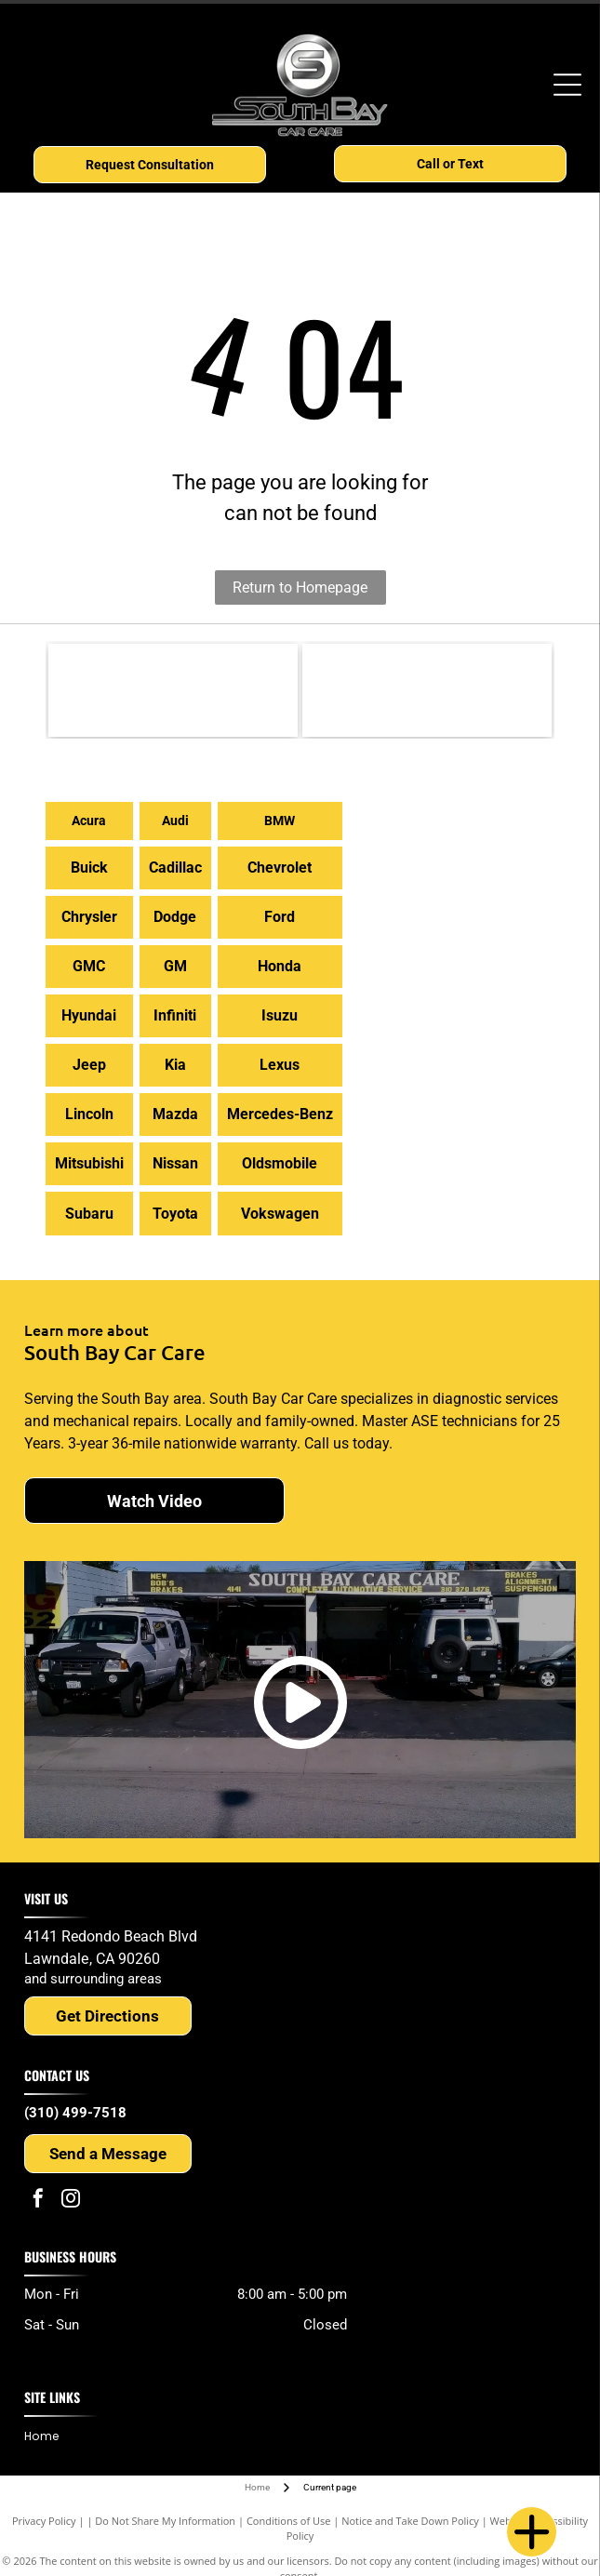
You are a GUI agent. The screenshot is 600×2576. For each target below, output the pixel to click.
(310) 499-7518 (75, 2112)
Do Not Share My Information (165, 2521)
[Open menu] (567, 85)
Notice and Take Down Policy (410, 2521)
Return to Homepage (300, 587)
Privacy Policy (44, 2521)
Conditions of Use (289, 2521)
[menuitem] (48, 2436)
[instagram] (71, 2200)
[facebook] (38, 2200)
